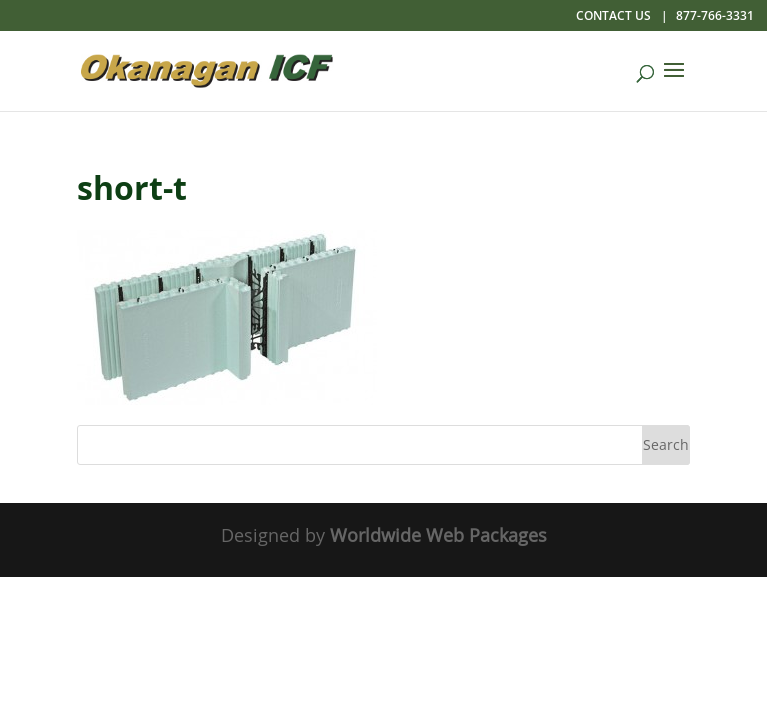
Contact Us (613, 15)
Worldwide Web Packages (438, 535)
